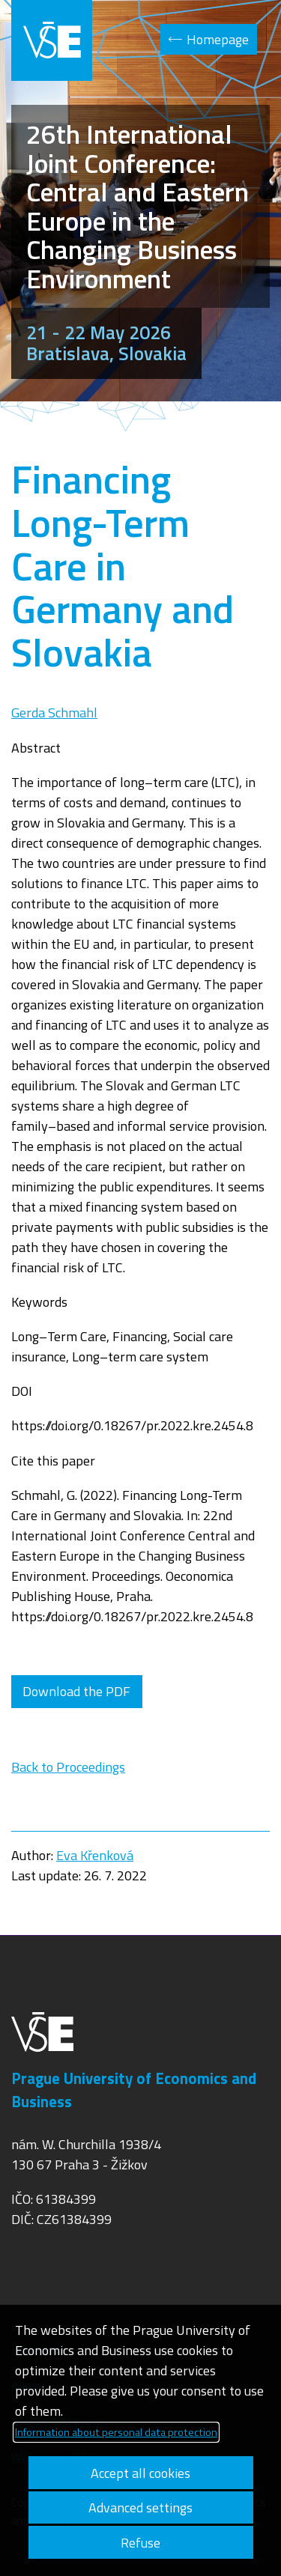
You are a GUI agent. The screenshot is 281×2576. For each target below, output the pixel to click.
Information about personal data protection (116, 2432)
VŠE (51, 40)
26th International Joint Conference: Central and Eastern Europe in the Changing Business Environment (137, 206)
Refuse (140, 2543)
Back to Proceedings (68, 1767)
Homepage (218, 39)
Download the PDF (76, 1691)
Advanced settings (140, 2507)
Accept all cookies (140, 2473)
